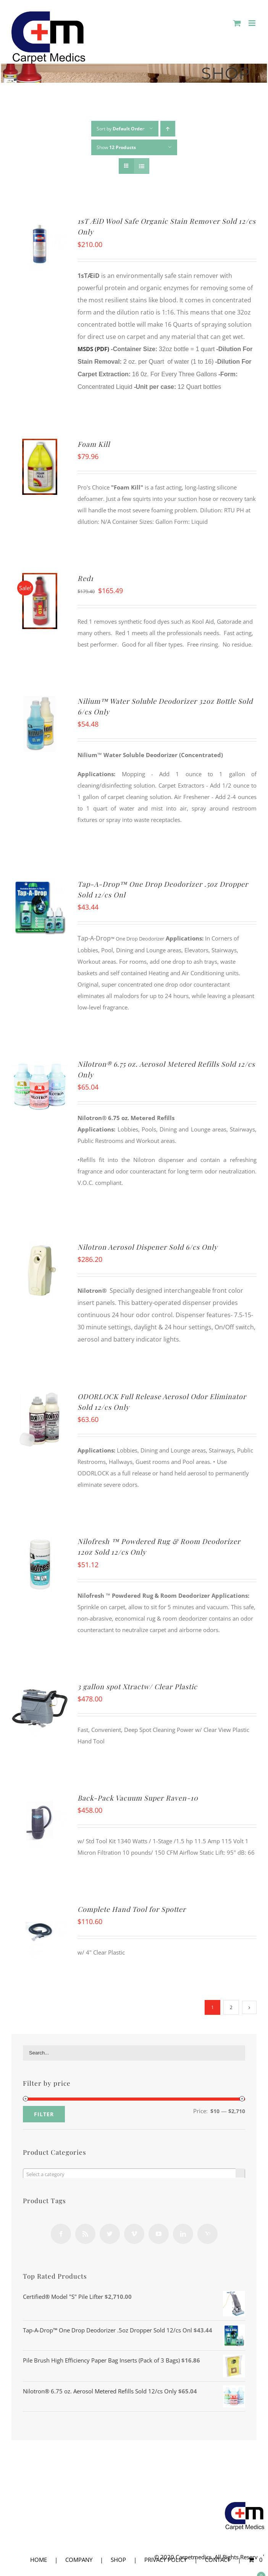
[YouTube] (159, 2234)
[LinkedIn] (183, 2234)
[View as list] (141, 166)
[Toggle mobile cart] (237, 23)
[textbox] (134, 2174)
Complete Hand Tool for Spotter (131, 1909)
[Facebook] (61, 2234)
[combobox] (134, 2173)
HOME (38, 2559)
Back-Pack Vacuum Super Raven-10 (137, 1797)
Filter (44, 2114)
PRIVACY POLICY (165, 2559)
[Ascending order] (167, 128)
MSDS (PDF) (93, 349)
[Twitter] (110, 2234)
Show (116, 147)
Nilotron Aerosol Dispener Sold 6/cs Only (147, 1247)
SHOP (118, 2559)
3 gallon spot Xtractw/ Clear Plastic (137, 1686)
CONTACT (217, 2559)
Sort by (120, 128)
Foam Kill (93, 444)
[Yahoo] (207, 2234)
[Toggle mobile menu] (253, 23)
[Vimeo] (134, 2234)
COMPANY (78, 2559)
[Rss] (85, 2234)
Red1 (85, 578)
